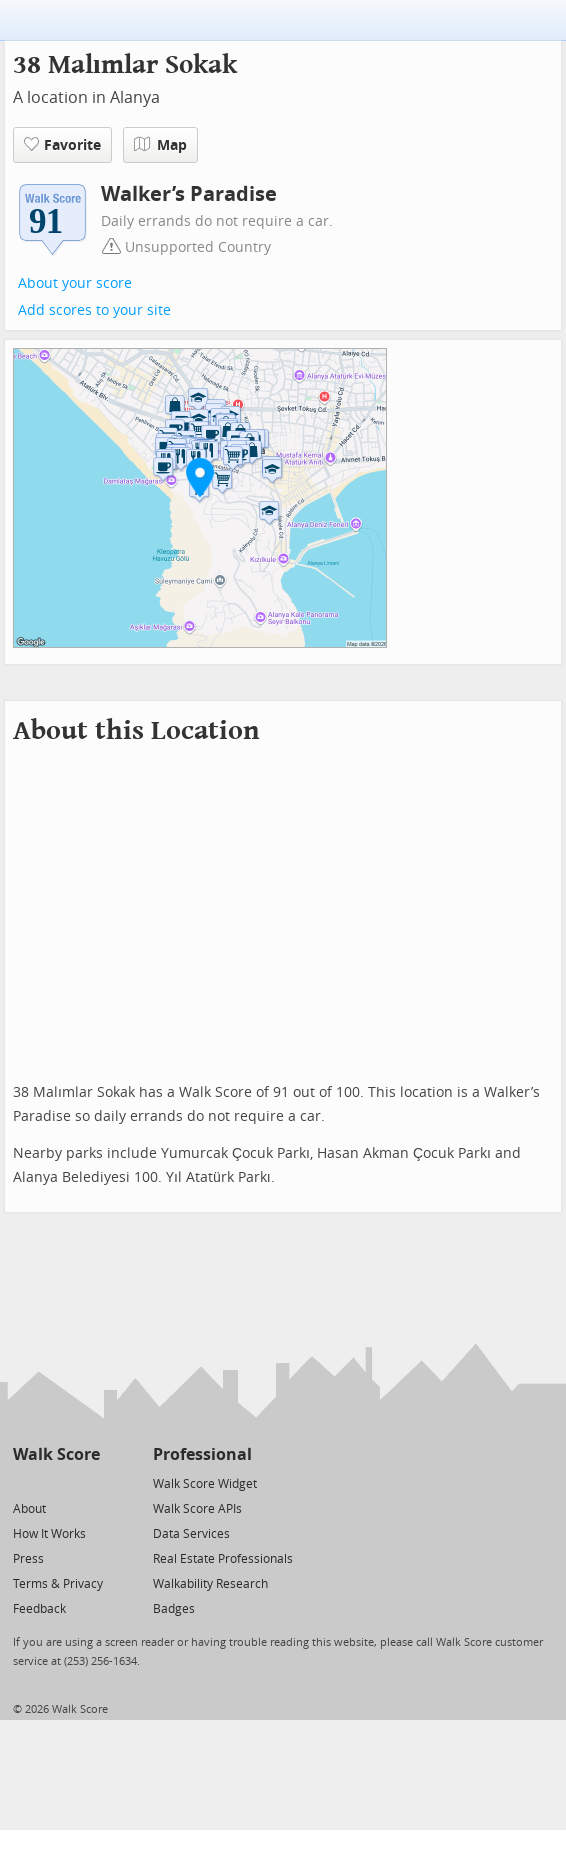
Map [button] (160, 145)
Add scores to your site (94, 310)
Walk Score (56, 1454)
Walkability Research (210, 1584)
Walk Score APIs (197, 1509)
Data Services (191, 1534)
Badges (174, 1609)
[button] (200, 477)
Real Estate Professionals (223, 1559)
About (29, 1509)
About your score (75, 283)
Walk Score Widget (205, 1484)
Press (28, 1559)
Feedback (39, 1609)
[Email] (86, 1482)
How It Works (49, 1534)
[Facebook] (55, 1482)
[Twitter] (24, 1482)
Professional (202, 1454)
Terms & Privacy (58, 1584)
